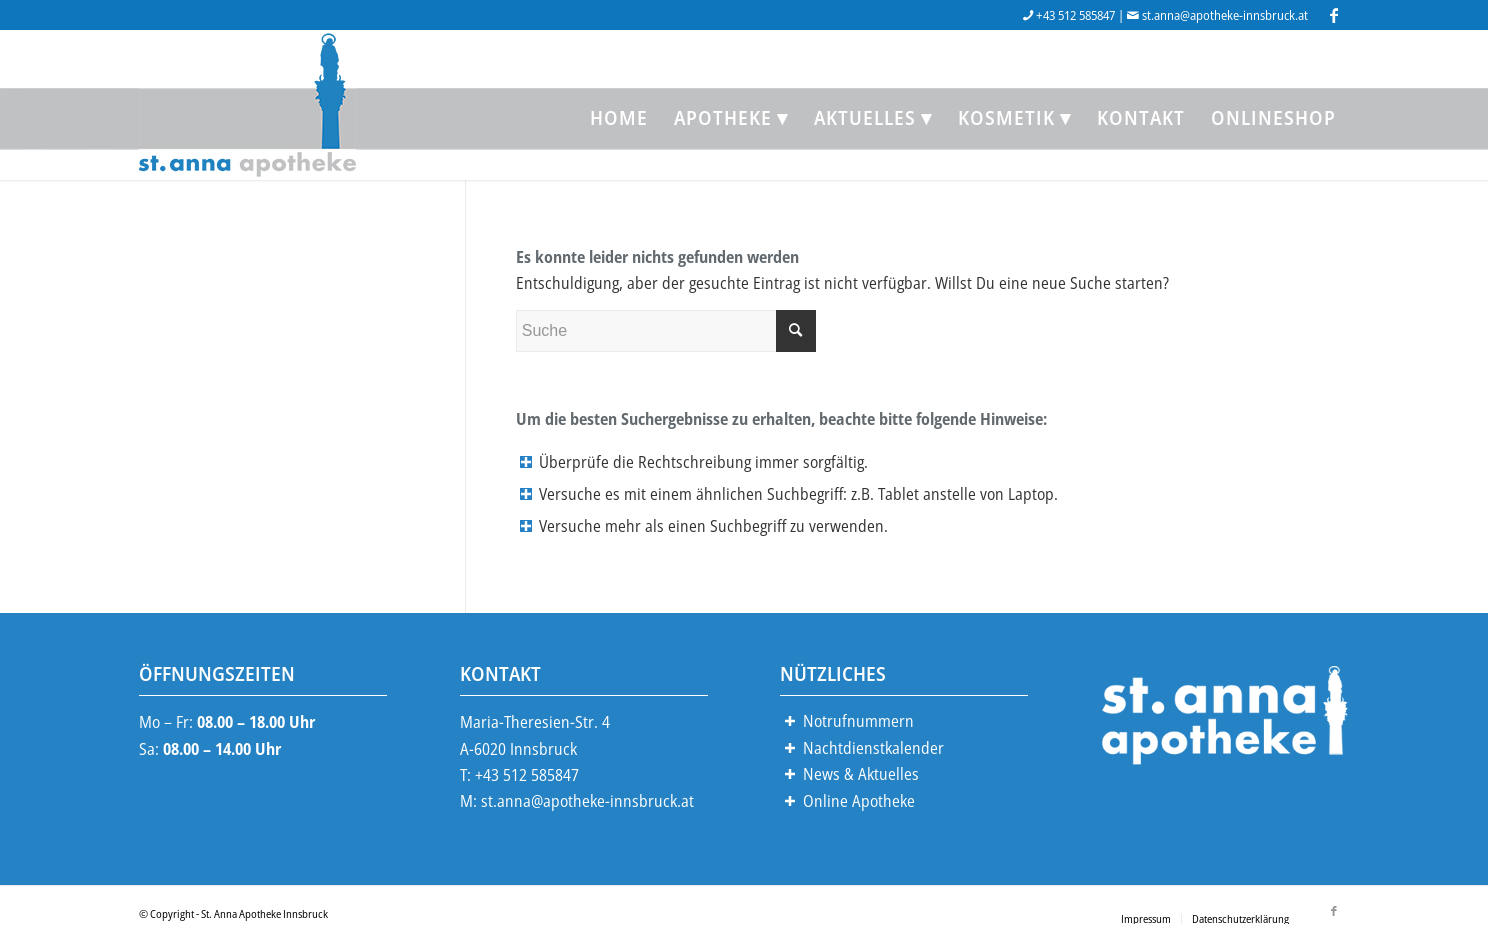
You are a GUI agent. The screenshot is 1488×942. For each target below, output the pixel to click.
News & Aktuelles (861, 774)
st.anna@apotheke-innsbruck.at (1225, 15)
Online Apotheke (859, 801)
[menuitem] (619, 118)
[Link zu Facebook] (1334, 15)
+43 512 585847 (1075, 15)
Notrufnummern (858, 721)
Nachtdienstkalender (873, 748)
